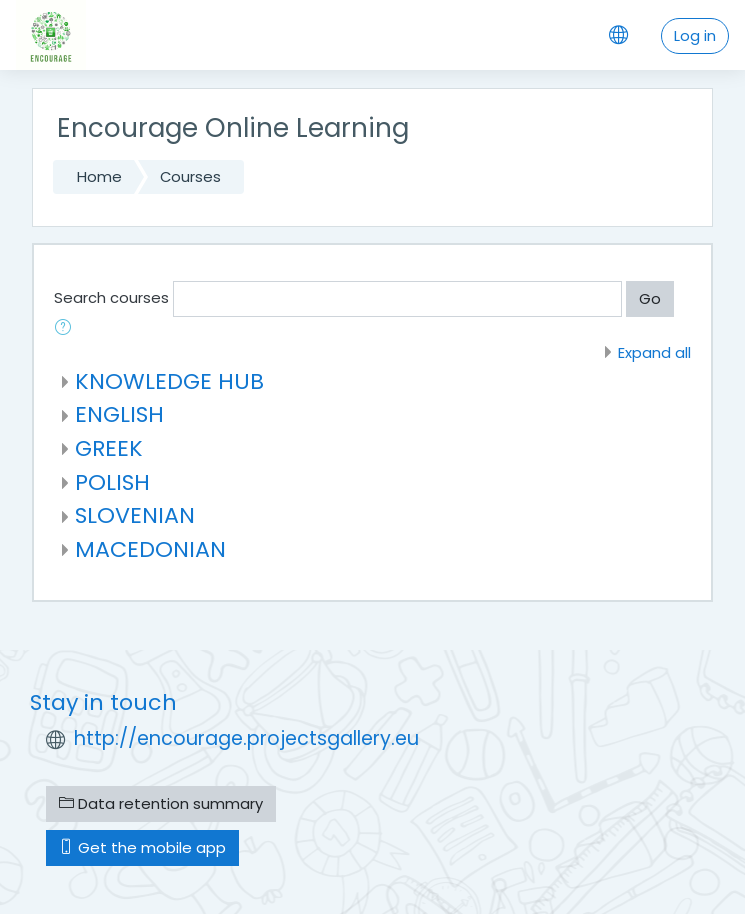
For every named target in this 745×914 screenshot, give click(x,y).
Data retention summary (161, 803)
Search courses (111, 297)
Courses (190, 176)
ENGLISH (119, 414)
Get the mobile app (142, 847)
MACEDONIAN (150, 549)
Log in (695, 35)
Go (650, 298)
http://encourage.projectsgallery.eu (246, 738)
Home (99, 176)
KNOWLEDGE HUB (169, 381)
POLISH (112, 482)
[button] (67, 329)
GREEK (109, 448)
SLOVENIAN (135, 515)
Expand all (654, 352)
